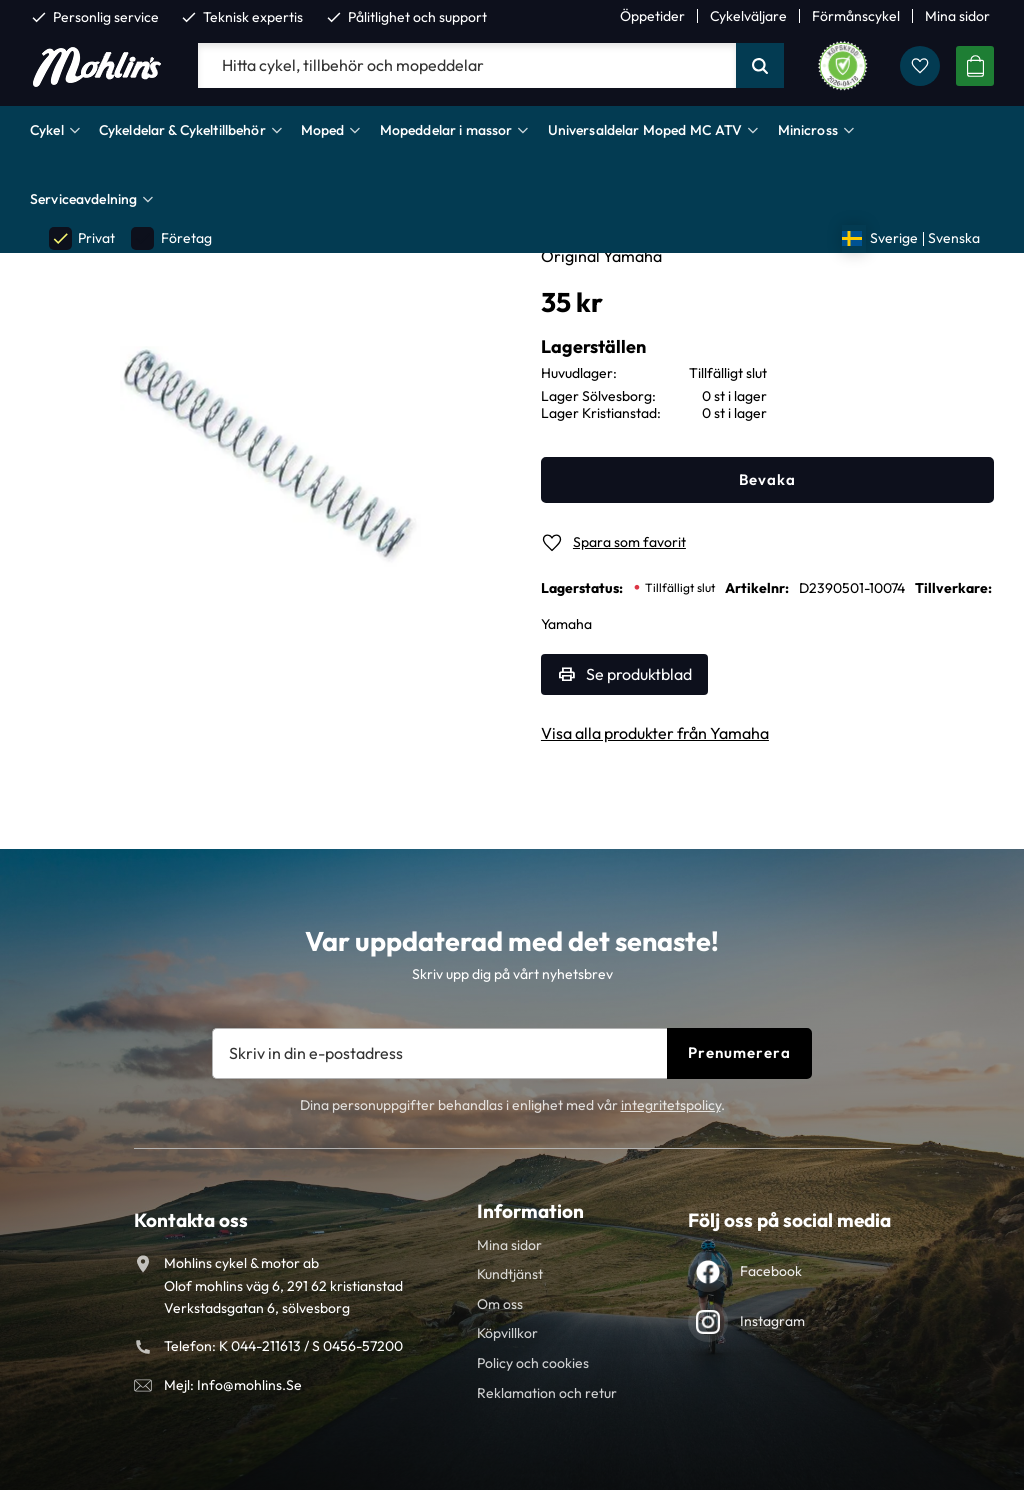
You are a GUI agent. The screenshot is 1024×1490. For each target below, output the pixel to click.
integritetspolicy (671, 1105)
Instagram (772, 1321)
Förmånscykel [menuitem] (856, 16)
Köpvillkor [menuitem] (507, 1333)
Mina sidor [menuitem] (957, 16)
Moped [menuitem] (323, 130)
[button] (920, 66)
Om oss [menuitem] (500, 1304)
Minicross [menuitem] (808, 130)
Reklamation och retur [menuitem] (547, 1393)
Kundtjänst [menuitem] (510, 1274)
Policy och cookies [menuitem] (533, 1363)
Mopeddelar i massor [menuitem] (446, 130)
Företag (171, 238)
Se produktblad (639, 674)
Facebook (771, 1271)
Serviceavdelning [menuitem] (83, 199)
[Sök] (760, 66)
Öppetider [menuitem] (652, 16)
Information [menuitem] (530, 1211)
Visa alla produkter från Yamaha (655, 733)
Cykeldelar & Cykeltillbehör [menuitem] (182, 130)
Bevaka (767, 479)
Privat (82, 238)
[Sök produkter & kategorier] (467, 66)
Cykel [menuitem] (47, 130)
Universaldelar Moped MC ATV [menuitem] (645, 130)
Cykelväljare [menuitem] (748, 16)
